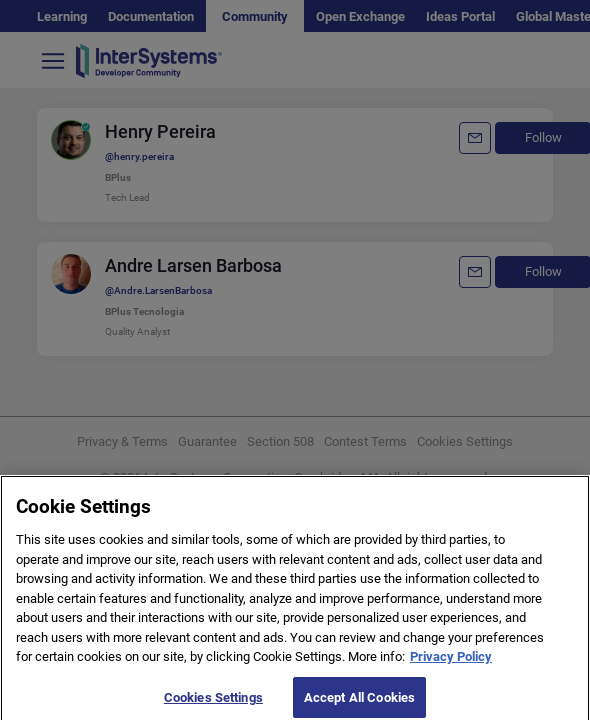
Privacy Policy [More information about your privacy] (451, 662)
